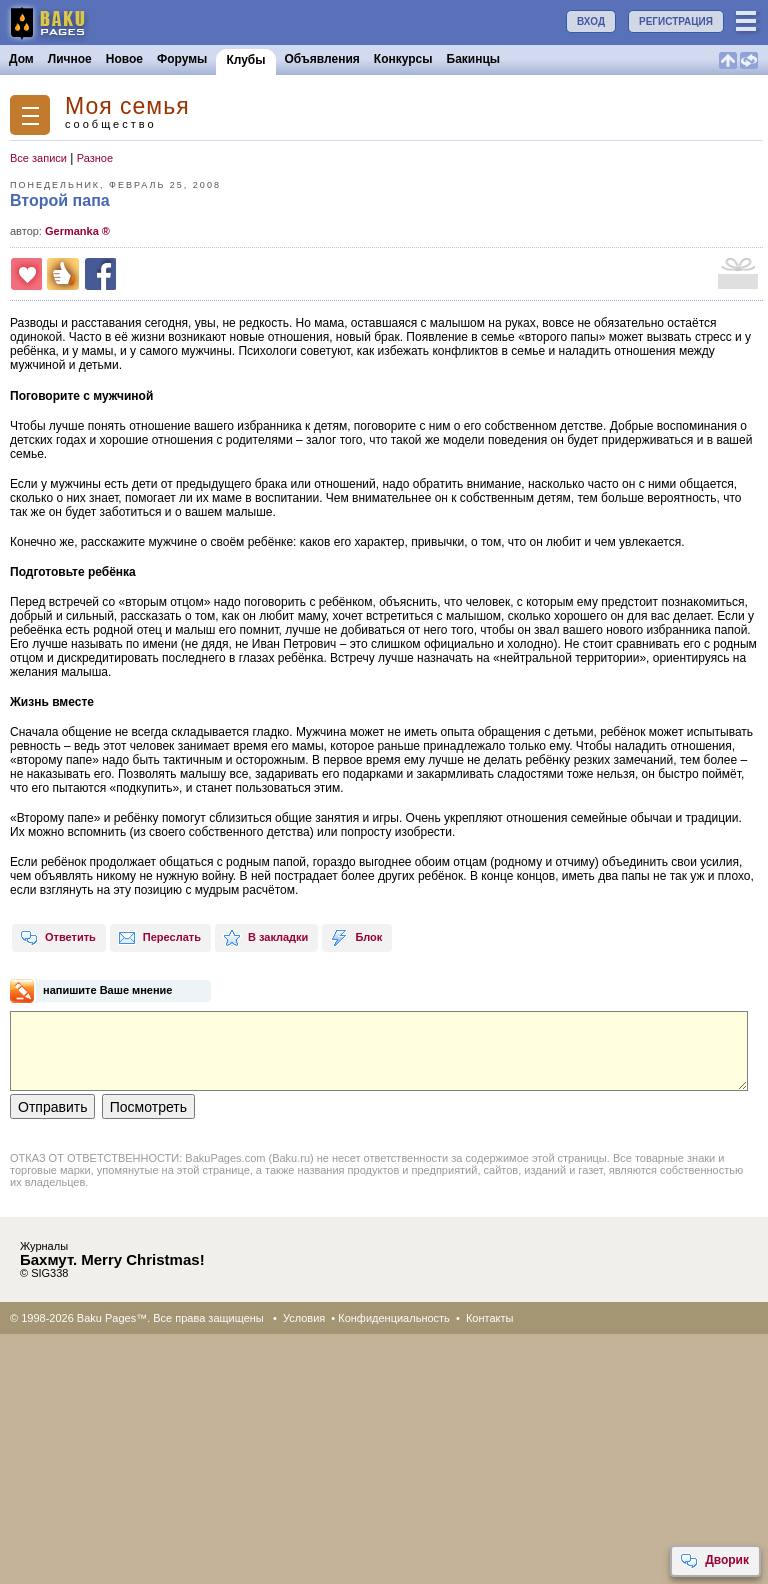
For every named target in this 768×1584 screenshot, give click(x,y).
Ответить (58, 938)
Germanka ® (77, 231)
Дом (21, 59)
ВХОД (591, 21)
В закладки (265, 938)
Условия (304, 1318)
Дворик (714, 1561)
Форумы (182, 59)
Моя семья (127, 106)
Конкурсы (403, 59)
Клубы (245, 60)
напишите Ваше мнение (108, 990)
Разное (95, 158)
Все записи (38, 158)
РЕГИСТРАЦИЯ (676, 21)
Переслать (159, 938)
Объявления (322, 59)
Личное (70, 59)
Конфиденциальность (394, 1318)
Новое (124, 59)
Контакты (490, 1318)
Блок (356, 938)
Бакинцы (474, 59)
